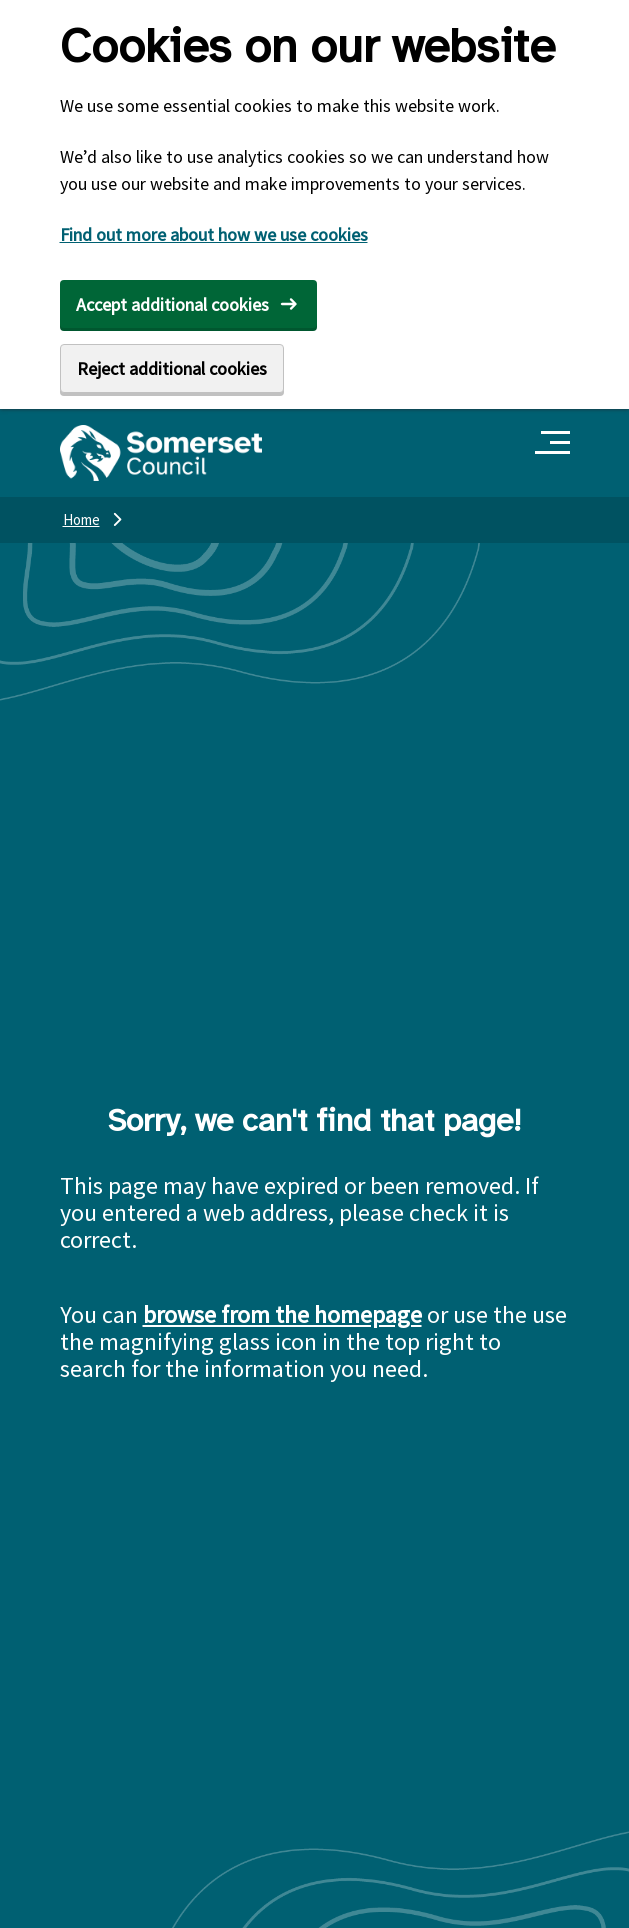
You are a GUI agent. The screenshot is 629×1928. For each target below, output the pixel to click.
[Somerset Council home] (161, 453)
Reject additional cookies (172, 368)
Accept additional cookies (172, 304)
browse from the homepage (282, 1314)
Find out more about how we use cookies (214, 234)
